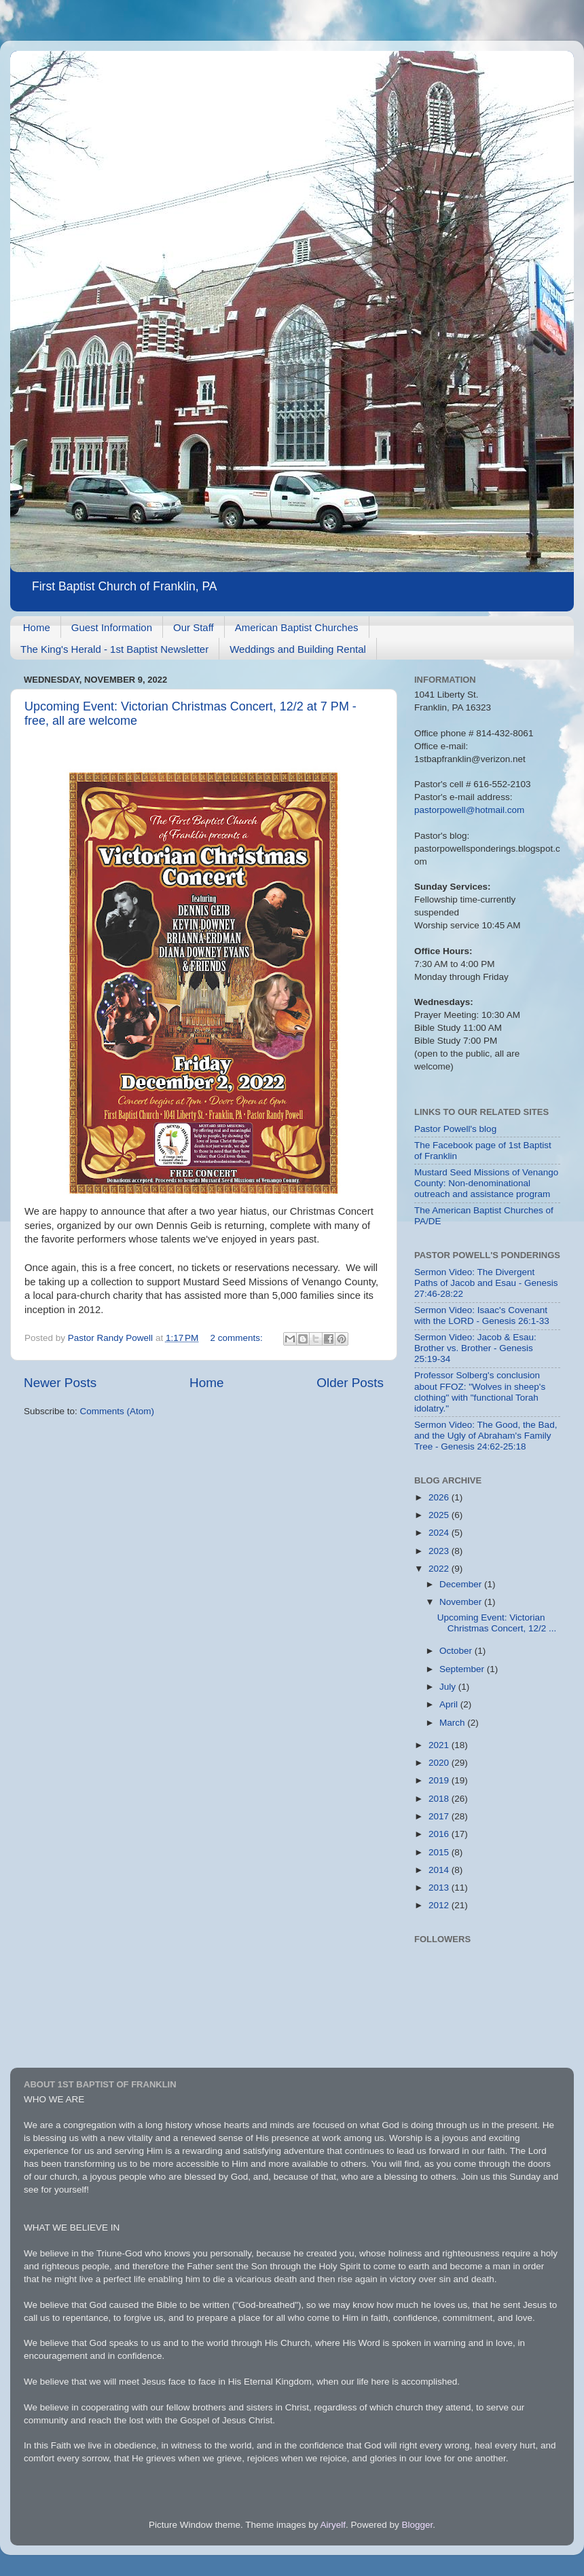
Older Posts (350, 1383)
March (453, 1723)
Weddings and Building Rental (298, 649)
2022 (440, 1569)
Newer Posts (60, 1383)
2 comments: (238, 1338)
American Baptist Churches (297, 627)
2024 (440, 1533)
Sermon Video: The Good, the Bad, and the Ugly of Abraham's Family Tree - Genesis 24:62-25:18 (485, 1436)
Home (36, 627)
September (463, 1669)
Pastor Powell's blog (455, 1129)
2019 (440, 1780)
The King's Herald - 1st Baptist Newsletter (114, 649)
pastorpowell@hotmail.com (469, 810)
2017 (440, 1816)
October (457, 1651)
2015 (440, 1852)
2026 (440, 1497)
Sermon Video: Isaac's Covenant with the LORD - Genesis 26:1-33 (481, 1315)
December (461, 1584)
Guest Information (111, 627)
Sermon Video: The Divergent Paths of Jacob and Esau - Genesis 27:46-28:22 (486, 1283)
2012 (440, 1905)
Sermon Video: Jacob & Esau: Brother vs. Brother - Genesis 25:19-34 (475, 1348)
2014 (440, 1870)
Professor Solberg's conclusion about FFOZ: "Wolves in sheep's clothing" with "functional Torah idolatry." (479, 1392)
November (461, 1602)
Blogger (417, 2525)
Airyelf (333, 2525)
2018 (440, 1799)
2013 (440, 1887)
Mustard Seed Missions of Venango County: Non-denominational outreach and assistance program (486, 1183)
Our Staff (193, 627)
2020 (440, 1763)
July (448, 1687)
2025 (440, 1515)
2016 (440, 1834)
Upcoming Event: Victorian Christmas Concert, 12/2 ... (497, 1622)
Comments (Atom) (117, 1411)
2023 (440, 1551)
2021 (440, 1745)
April (449, 1704)
